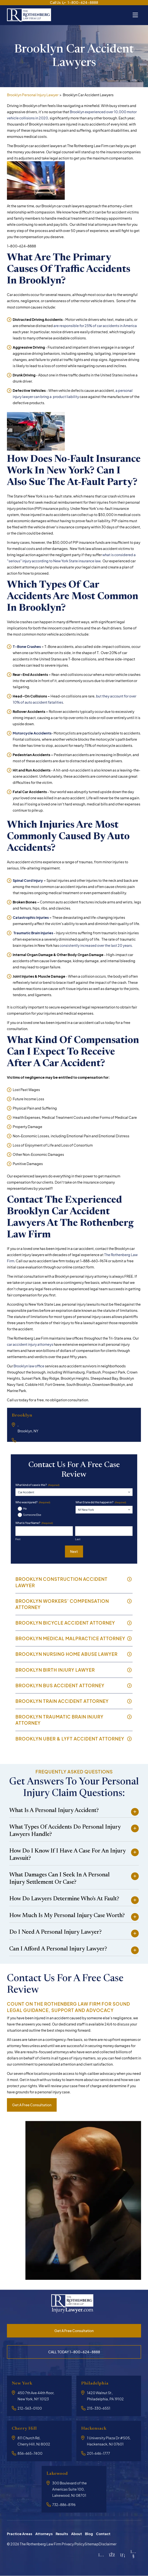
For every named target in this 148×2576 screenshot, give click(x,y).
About (76, 2533)
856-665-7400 (30, 2453)
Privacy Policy (73, 2544)
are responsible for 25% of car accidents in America (95, 325)
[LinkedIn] (122, 2554)
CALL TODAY (74, 2352)
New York (22, 2383)
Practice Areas (19, 2533)
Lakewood (57, 2473)
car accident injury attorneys (30, 1344)
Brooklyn (22, 1415)
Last (77, 1539)
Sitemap (92, 2544)
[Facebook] (112, 2554)
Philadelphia (95, 2383)
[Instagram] (101, 2554)
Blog (89, 2533)
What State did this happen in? (101, 1502)
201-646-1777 (98, 2453)
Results (62, 2533)
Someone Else (32, 1514)
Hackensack (94, 2428)
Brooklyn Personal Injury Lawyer (32, 95)
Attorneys (44, 2533)
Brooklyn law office (28, 1366)
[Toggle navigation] (135, 15)
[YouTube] (133, 2555)
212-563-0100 (30, 2408)
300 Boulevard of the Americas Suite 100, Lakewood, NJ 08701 (69, 2489)
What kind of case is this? (37, 1485)
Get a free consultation (31, 2105)
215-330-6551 (98, 2408)
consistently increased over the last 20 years (96, 945)
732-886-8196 (64, 2504)
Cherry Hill (24, 2428)
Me (25, 1508)
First (17, 1539)
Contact (103, 2533)
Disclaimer (107, 2544)
